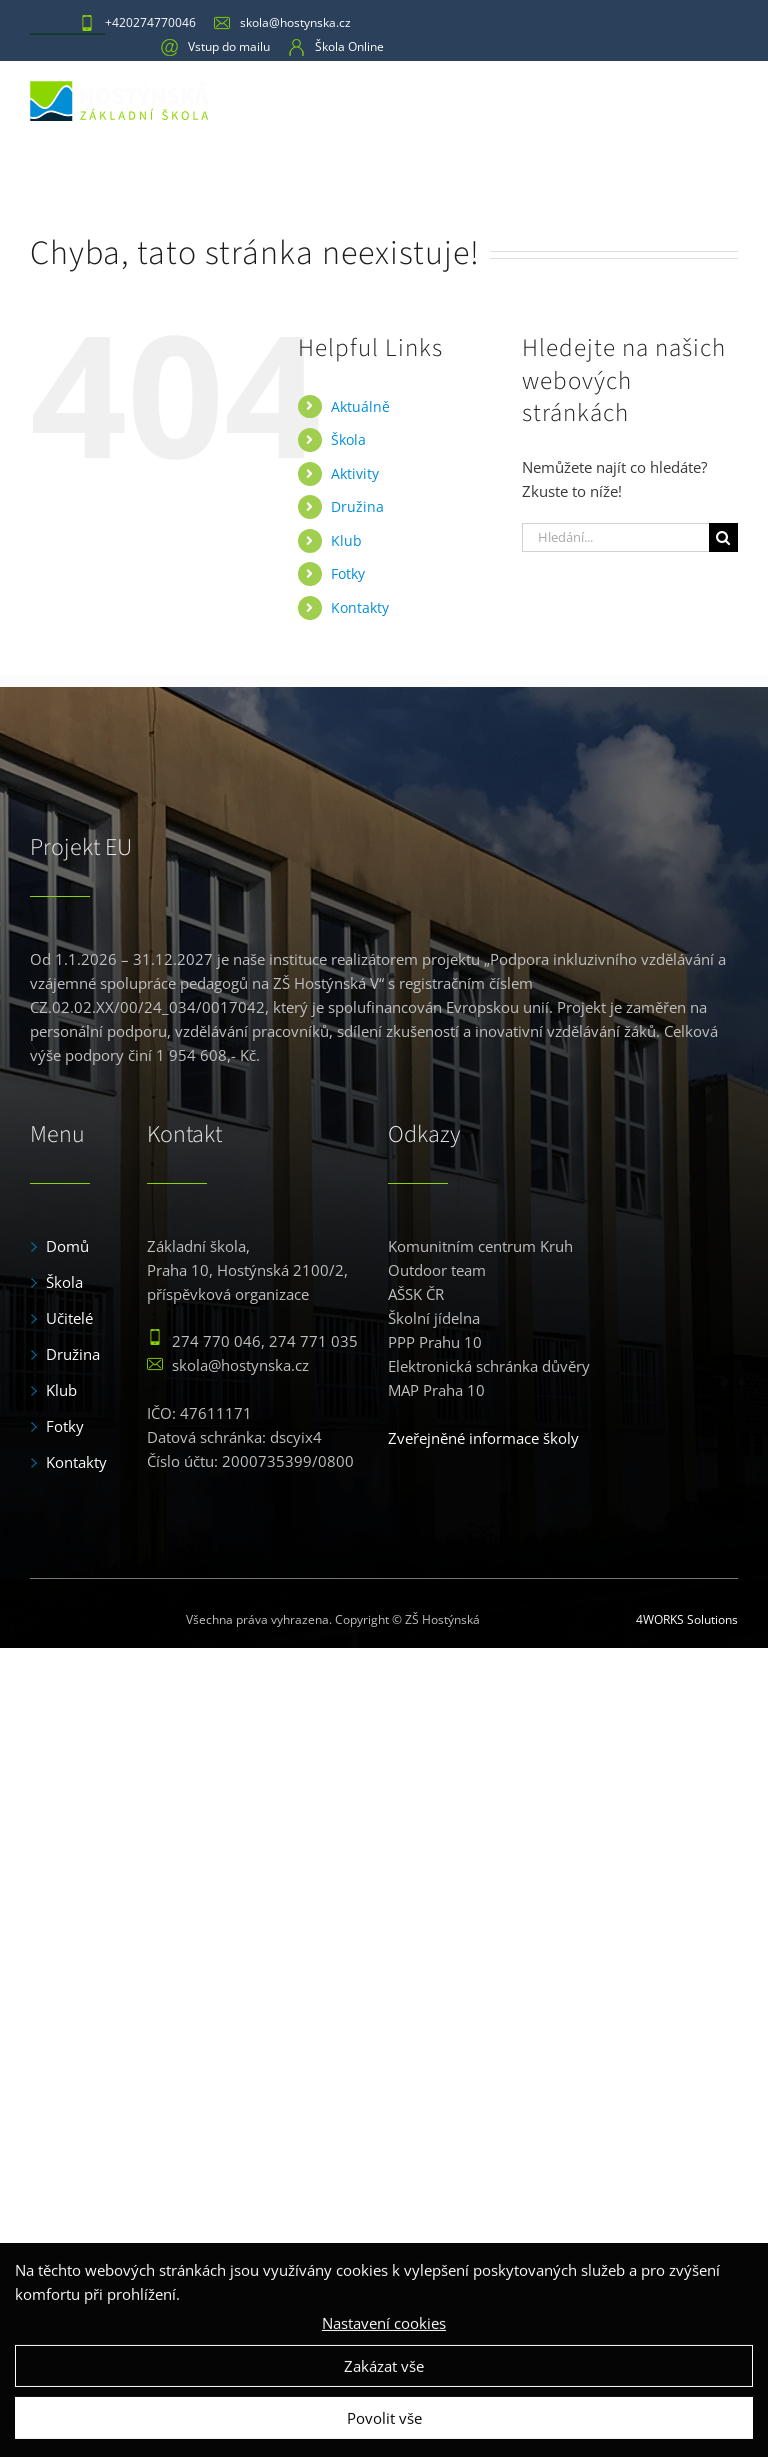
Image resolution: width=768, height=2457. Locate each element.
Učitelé (69, 1318)
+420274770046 (137, 22)
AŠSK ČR (416, 1294)
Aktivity (355, 473)
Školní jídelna (434, 1318)
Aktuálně (360, 406)
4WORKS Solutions (687, 1619)
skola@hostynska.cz (282, 22)
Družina (357, 506)
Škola (348, 439)
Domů (67, 1246)
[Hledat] (723, 537)
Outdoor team (437, 1270)
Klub (346, 540)
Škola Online (336, 46)
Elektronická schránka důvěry (489, 1366)
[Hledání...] (615, 537)
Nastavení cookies (384, 2341)
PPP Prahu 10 (435, 1342)
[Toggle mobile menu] (723, 98)
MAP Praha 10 (436, 1390)
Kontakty (360, 607)
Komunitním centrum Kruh (480, 1246)
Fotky (348, 573)
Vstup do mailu (215, 46)
